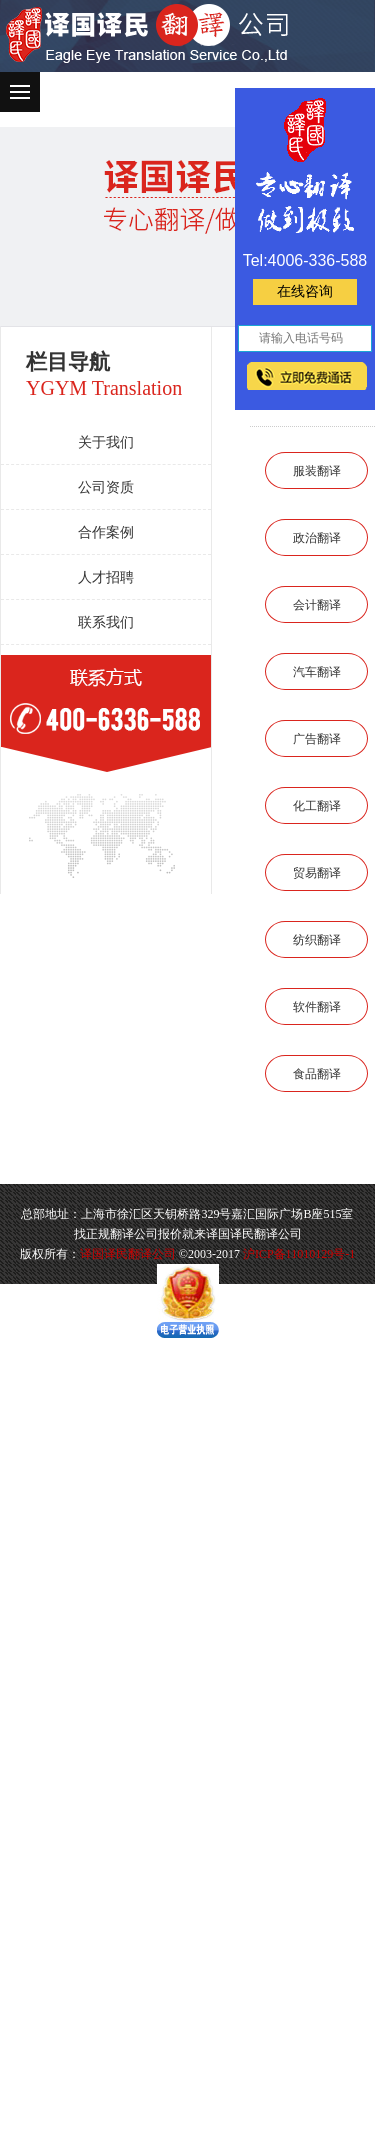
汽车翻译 (317, 672)
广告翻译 (317, 739)
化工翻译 (317, 806)
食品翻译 (317, 1074)
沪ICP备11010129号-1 (299, 1254)
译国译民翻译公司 (128, 1254)
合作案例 (106, 532)
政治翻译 (317, 538)
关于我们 (106, 442)
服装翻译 (317, 471)
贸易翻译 (317, 873)
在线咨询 (305, 291)
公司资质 (106, 487)
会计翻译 (317, 605)
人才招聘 (106, 577)
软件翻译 (317, 1007)
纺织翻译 (317, 940)
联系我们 (106, 622)
